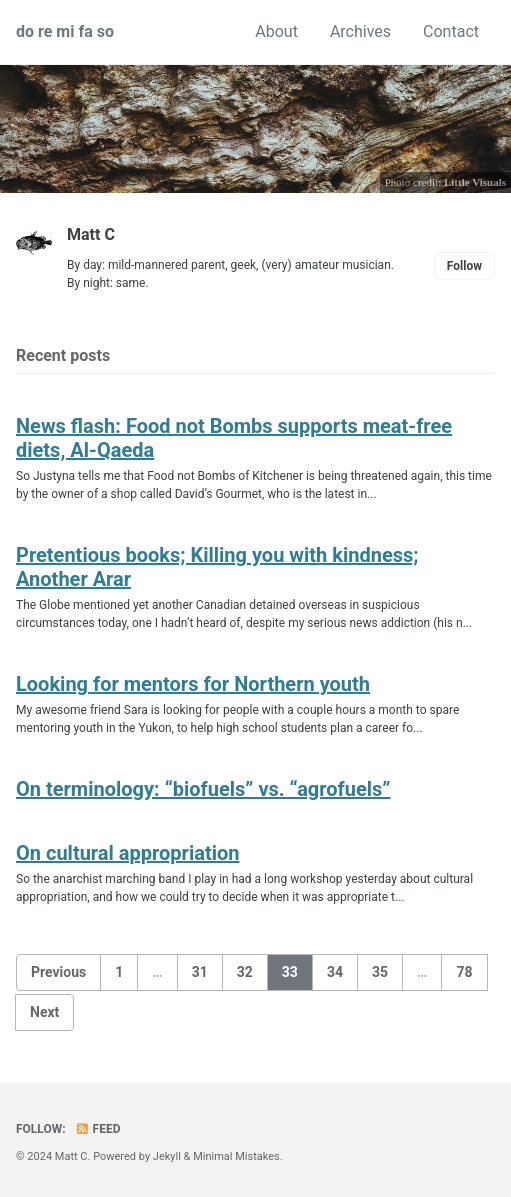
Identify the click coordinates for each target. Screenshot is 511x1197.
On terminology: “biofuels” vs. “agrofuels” (203, 789)
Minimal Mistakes (236, 1156)
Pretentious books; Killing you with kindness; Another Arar (217, 567)
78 (464, 972)
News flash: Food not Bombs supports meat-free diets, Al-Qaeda (234, 438)
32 (245, 972)
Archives (360, 31)
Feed (98, 1129)
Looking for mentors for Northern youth (193, 684)
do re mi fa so (65, 31)
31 (200, 972)
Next (44, 1012)
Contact (451, 31)
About (276, 31)
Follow (464, 266)
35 (380, 972)
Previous (58, 972)
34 (335, 972)
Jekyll (167, 1156)
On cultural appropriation (127, 853)
